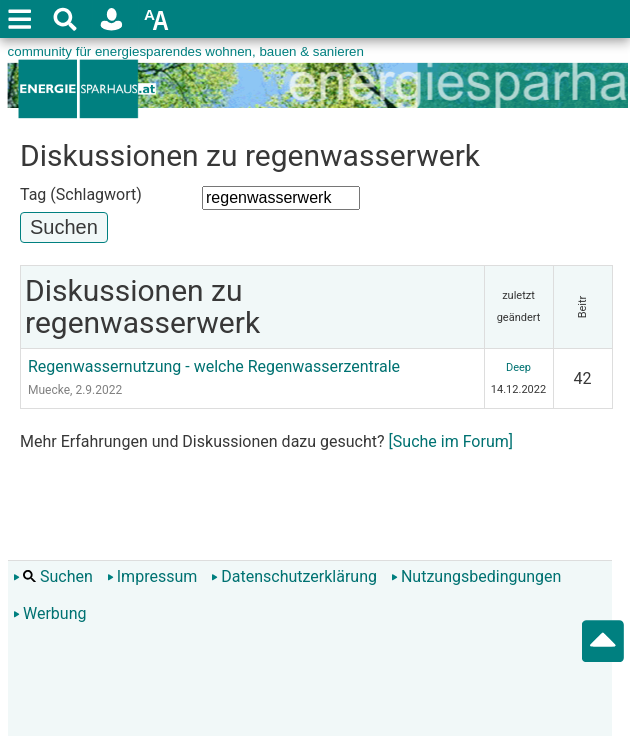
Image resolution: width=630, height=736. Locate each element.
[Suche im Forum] (451, 441)
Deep (518, 367)
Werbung (49, 613)
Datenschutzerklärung (294, 576)
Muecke (49, 390)
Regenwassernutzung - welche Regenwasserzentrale (214, 366)
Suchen (53, 576)
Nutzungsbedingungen (476, 576)
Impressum (152, 576)
